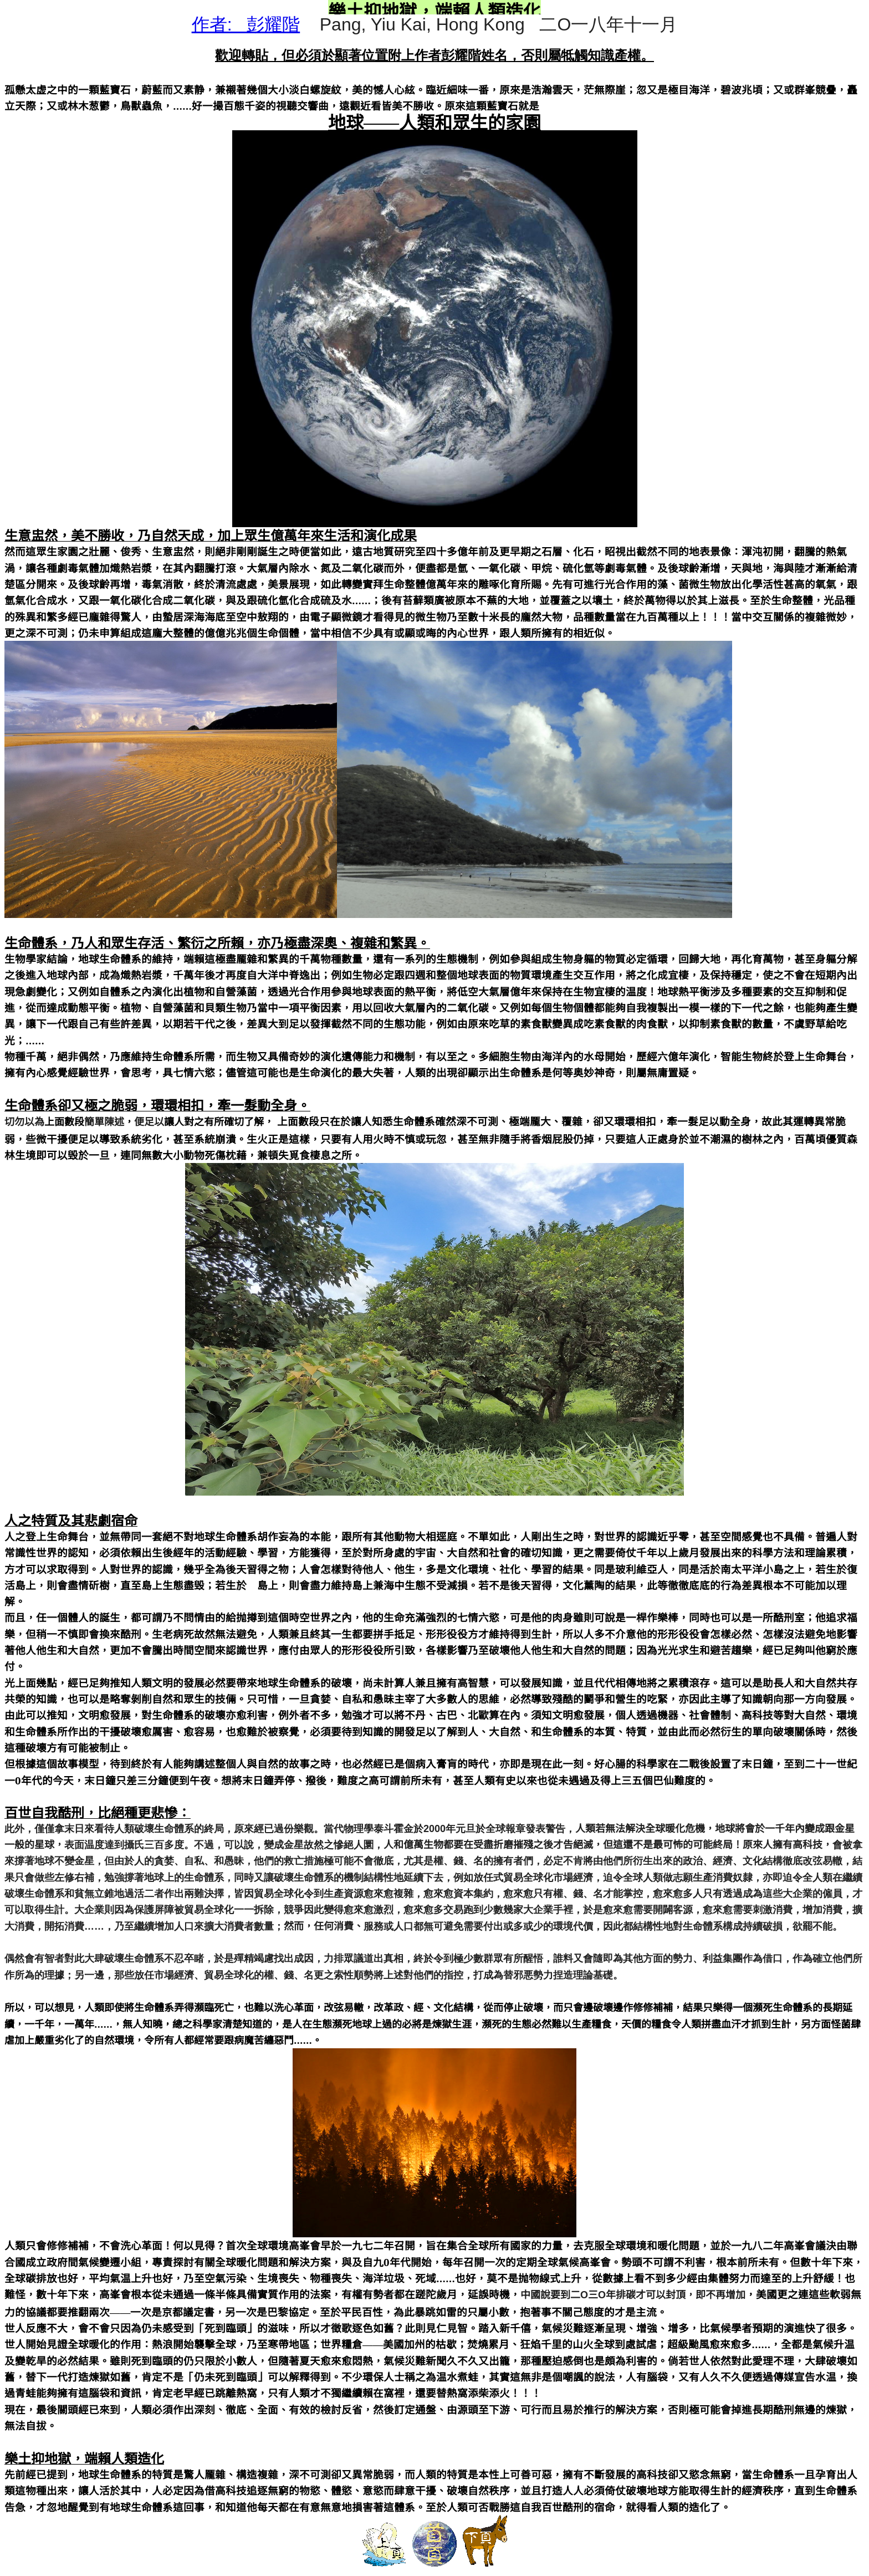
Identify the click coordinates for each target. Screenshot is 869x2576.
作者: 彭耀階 (246, 24)
